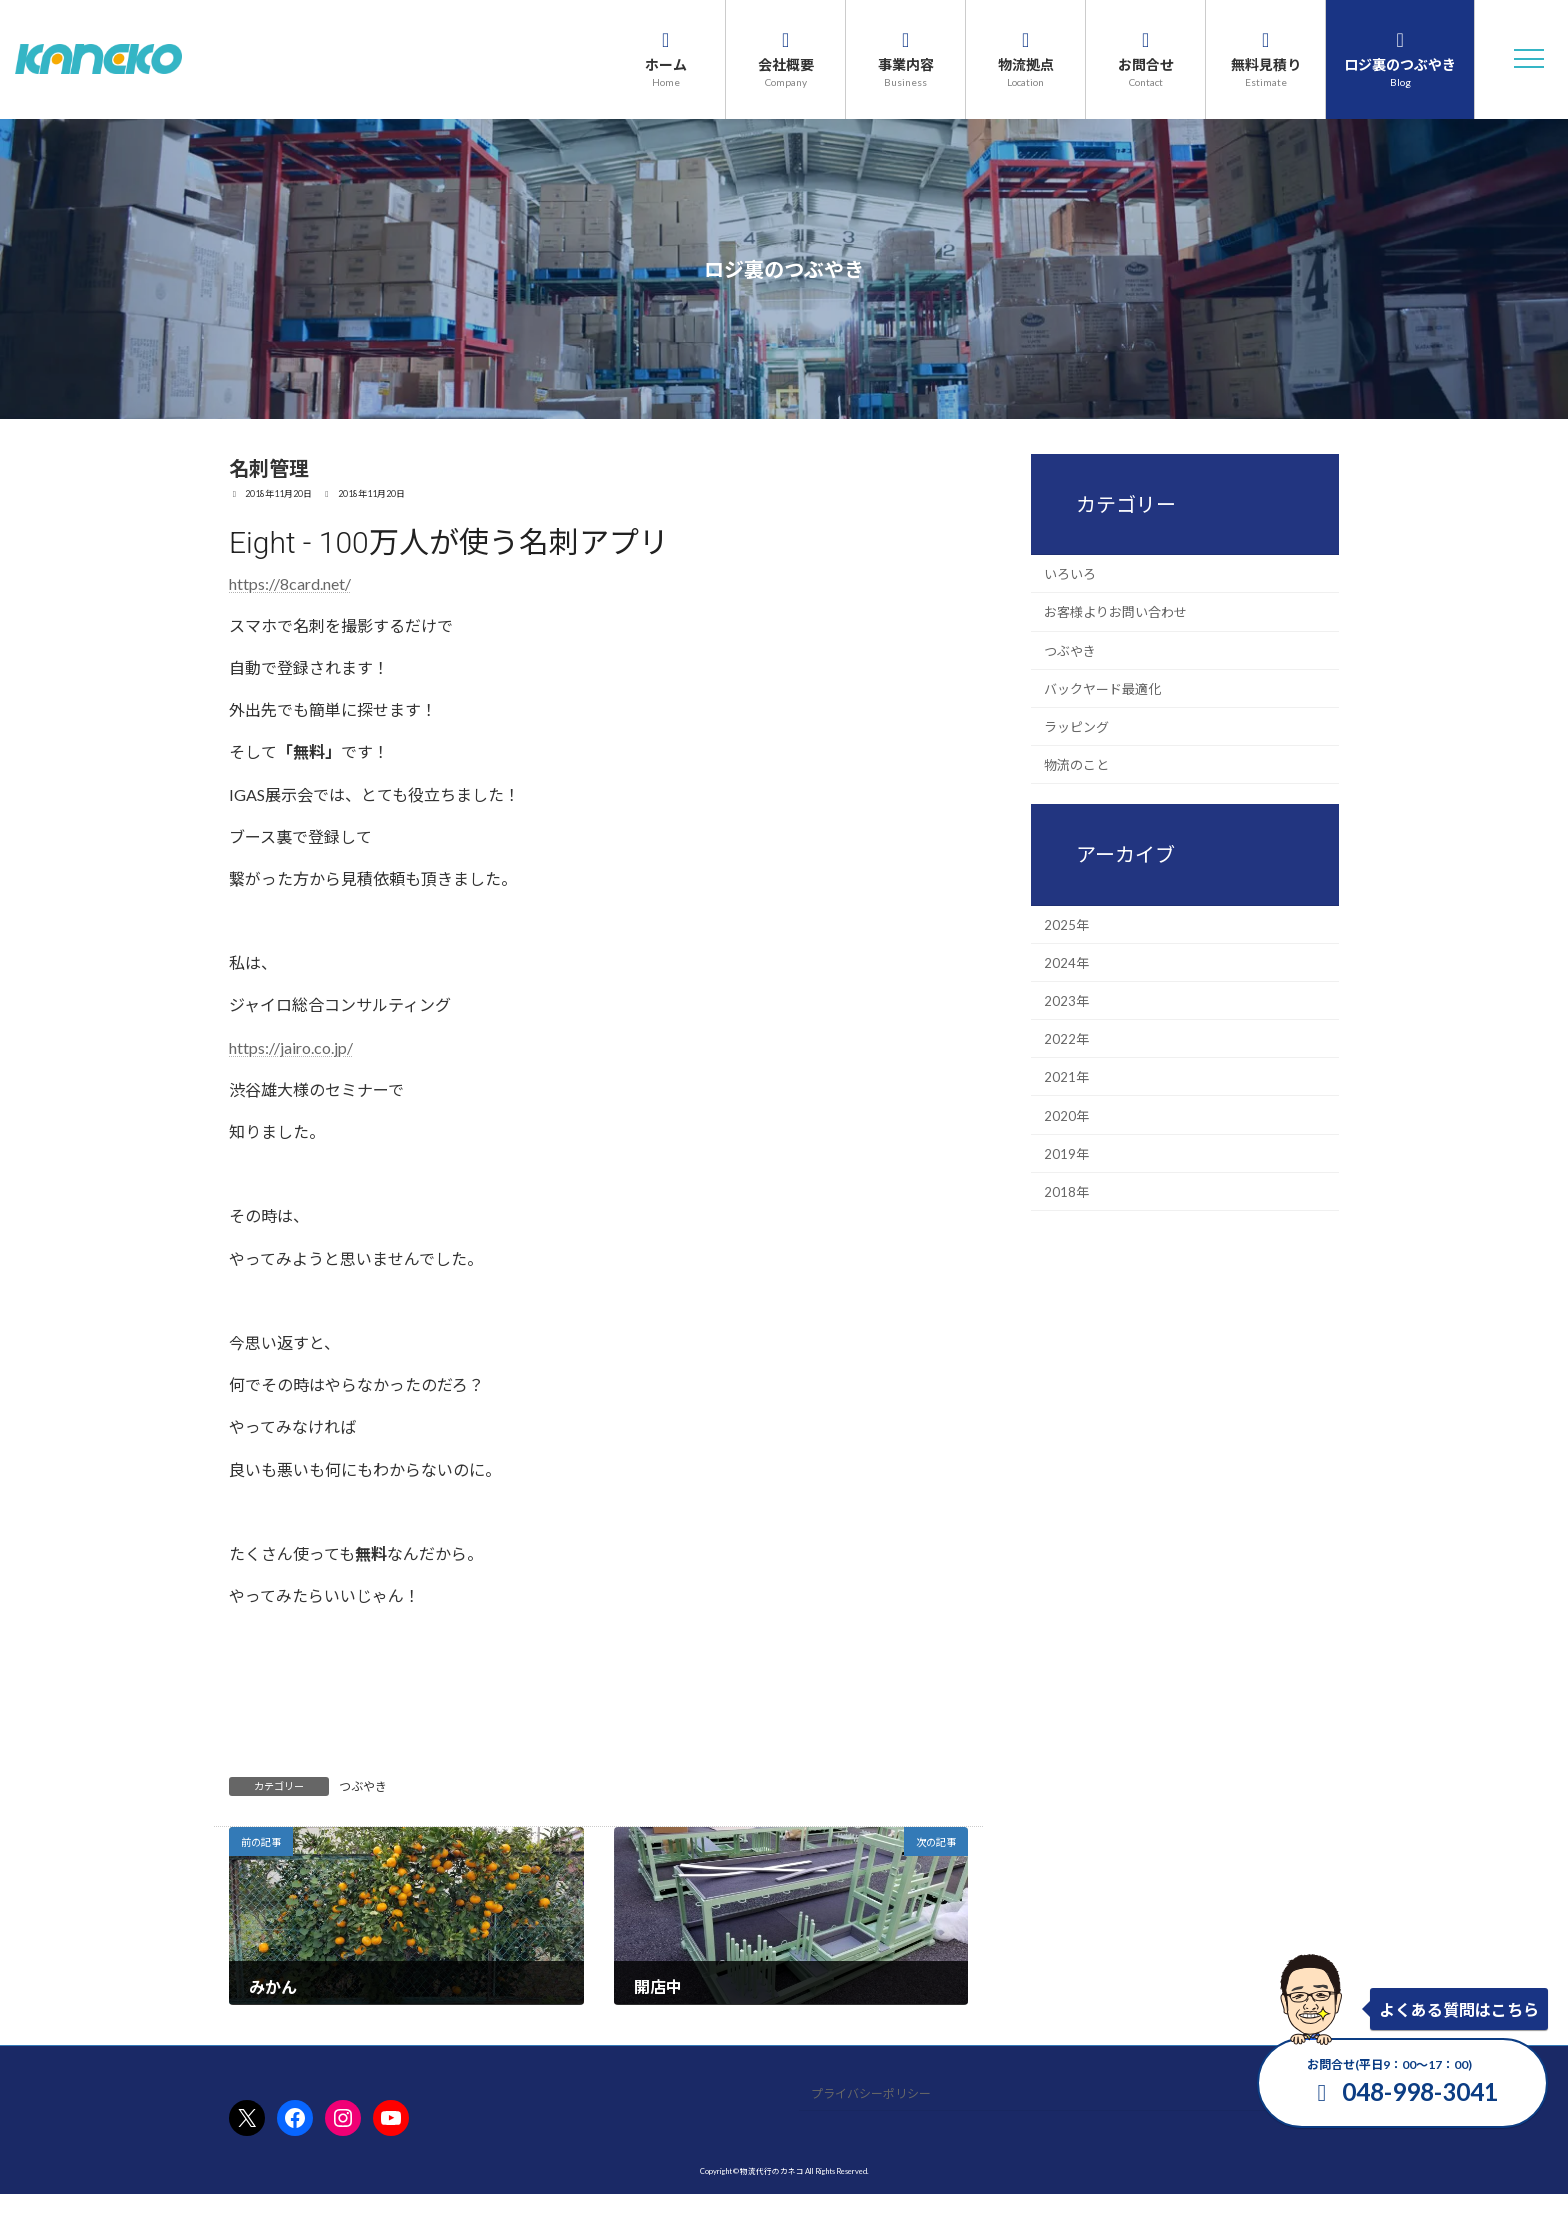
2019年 (1066, 1153)
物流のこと (1076, 765)
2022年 (1066, 1039)
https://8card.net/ (290, 583)
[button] (1529, 59)
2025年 (1066, 924)
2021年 (1066, 1077)
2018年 (1066, 1192)
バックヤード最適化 (1102, 688)
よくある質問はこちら (1459, 2009)
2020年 (1066, 1115)
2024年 (1066, 962)
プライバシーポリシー (871, 2093)
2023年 (1066, 1001)
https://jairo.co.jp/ (291, 1047)
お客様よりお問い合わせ (1115, 612)
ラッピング (1076, 727)
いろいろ (1070, 574)
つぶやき (363, 1786)
